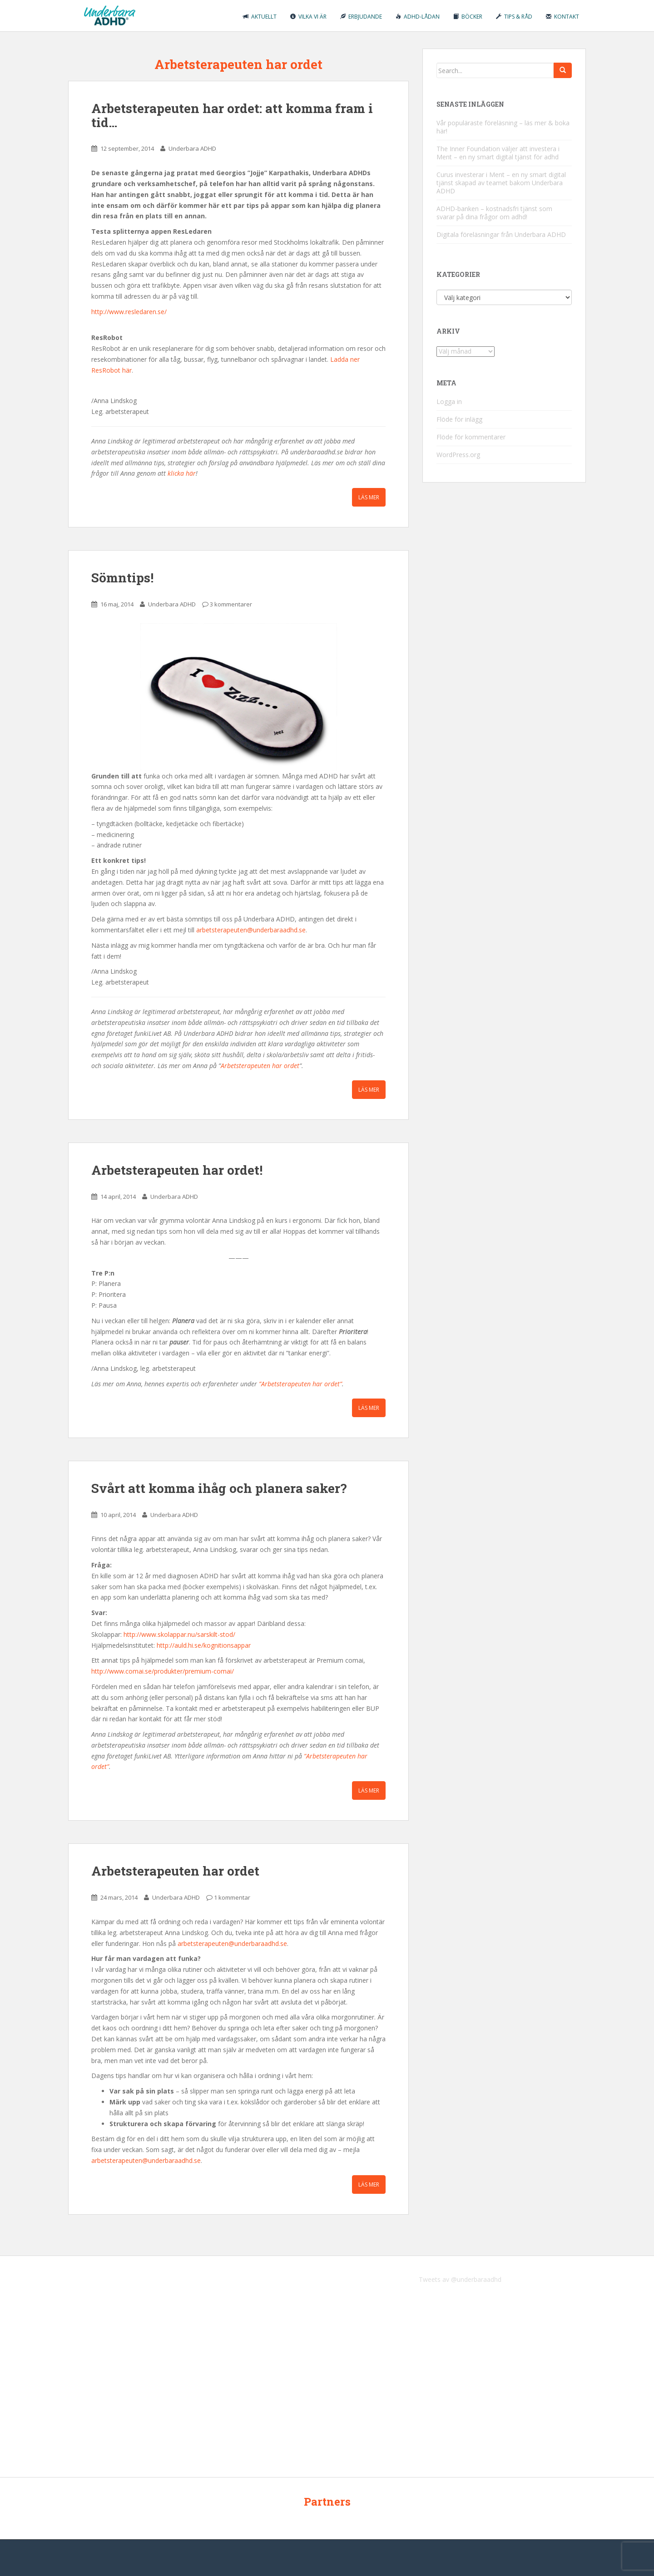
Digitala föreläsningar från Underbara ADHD (501, 234)
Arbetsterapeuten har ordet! (177, 1170)
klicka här (182, 473)
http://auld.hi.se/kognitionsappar (204, 1645)
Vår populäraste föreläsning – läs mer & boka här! (503, 126)
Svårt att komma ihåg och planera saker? (219, 1488)
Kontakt (562, 16)
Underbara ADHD (192, 148)
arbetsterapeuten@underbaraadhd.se (251, 930)
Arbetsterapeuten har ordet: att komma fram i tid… (232, 115)
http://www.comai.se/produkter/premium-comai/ (162, 1671)
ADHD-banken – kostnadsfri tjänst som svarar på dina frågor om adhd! (494, 212)
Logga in (449, 401)
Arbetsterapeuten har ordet (260, 1065)
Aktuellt (260, 16)
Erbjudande (361, 16)
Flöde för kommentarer (470, 437)
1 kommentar (232, 1897)
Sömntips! (122, 577)
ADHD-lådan (418, 16)
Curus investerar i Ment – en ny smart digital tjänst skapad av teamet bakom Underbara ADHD (501, 182)
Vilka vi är (308, 16)
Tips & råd (514, 16)
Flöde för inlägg (459, 419)
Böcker (467, 16)
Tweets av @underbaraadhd (460, 2279)
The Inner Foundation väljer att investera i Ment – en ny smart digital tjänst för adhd (498, 152)
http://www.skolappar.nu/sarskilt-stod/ (179, 1634)
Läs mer (368, 497)
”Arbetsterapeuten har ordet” (300, 1383)
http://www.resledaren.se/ (129, 311)
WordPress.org (458, 454)
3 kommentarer (231, 604)
